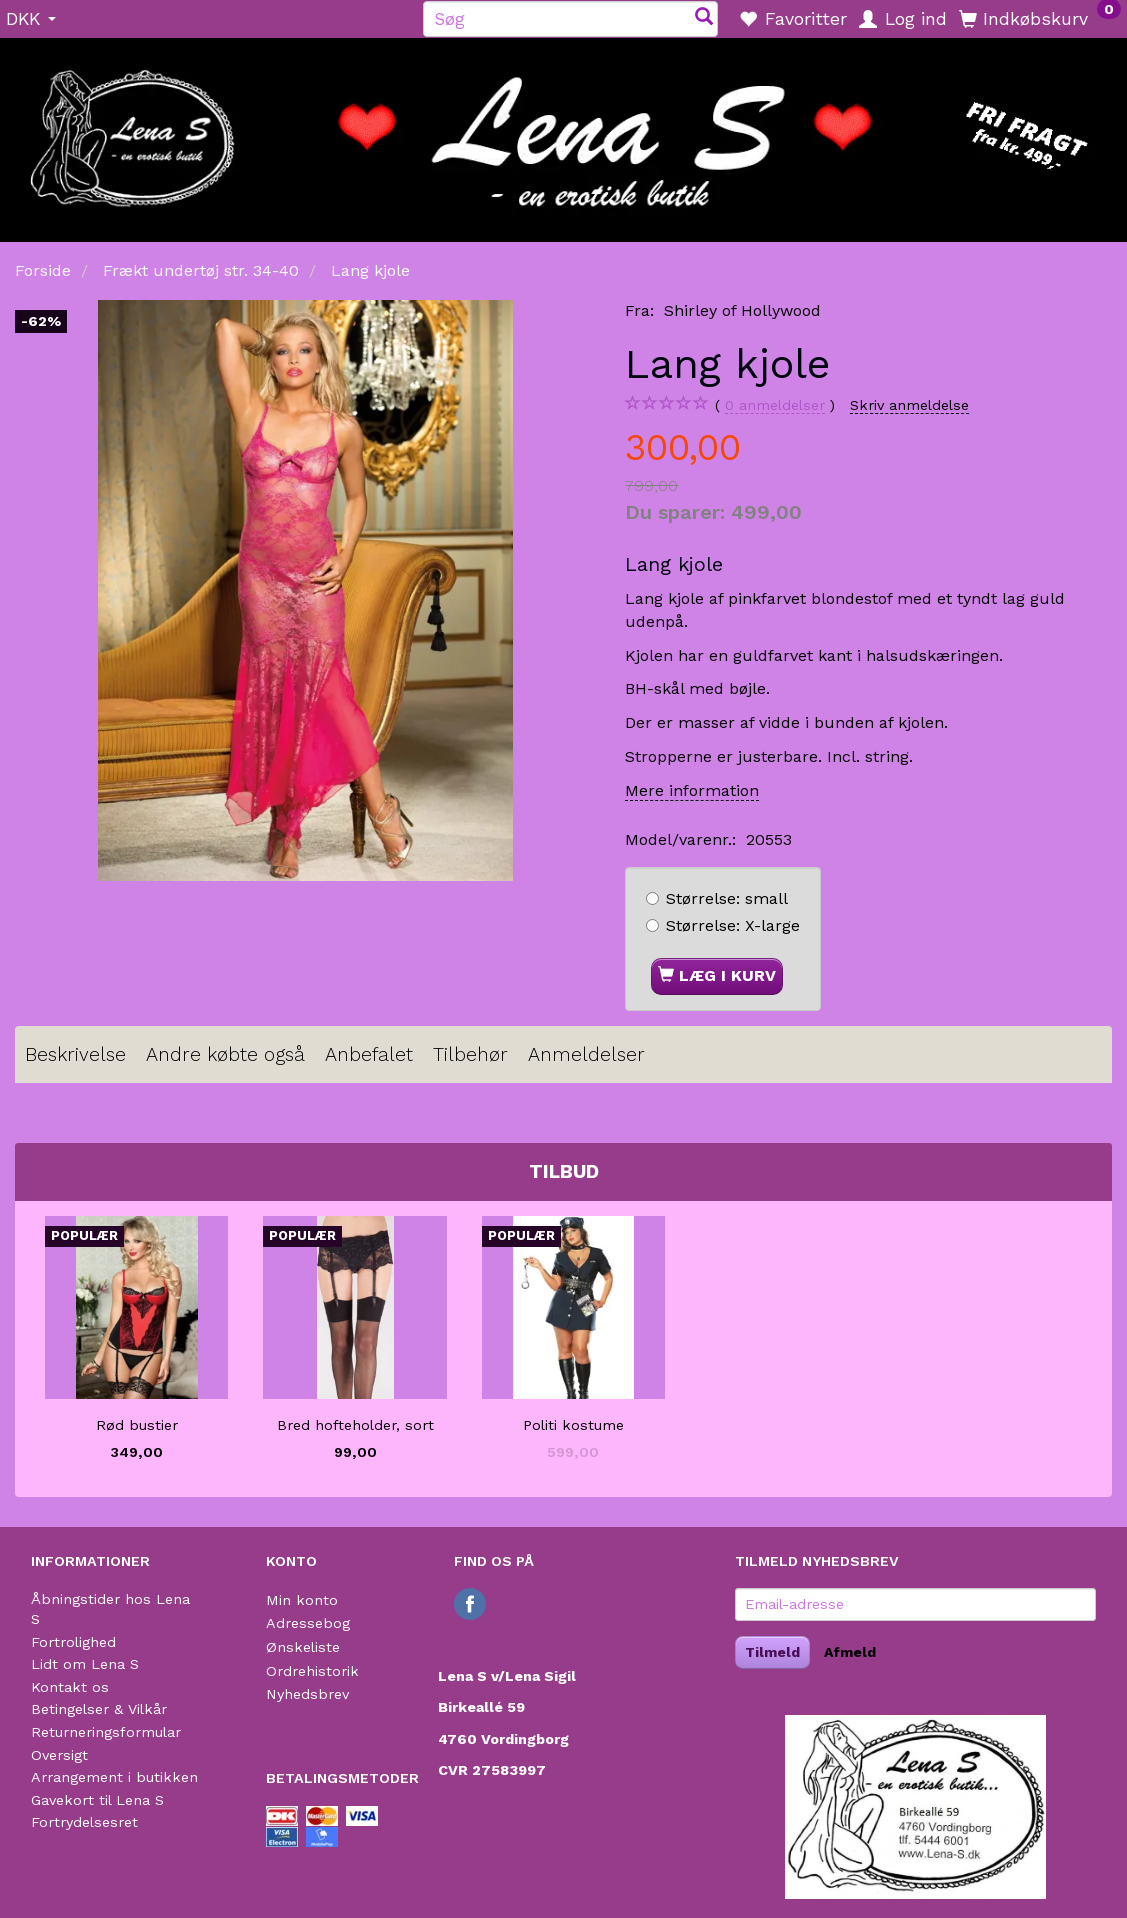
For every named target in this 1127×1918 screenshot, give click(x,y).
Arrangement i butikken (114, 1777)
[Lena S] (563, 133)
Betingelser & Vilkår (99, 1709)
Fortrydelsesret (84, 1822)
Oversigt (59, 1755)
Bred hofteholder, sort (355, 1425)
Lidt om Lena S (85, 1664)
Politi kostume (573, 1425)
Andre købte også (225, 1054)
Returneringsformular (106, 1732)
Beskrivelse (75, 1054)
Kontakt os (70, 1687)
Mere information (692, 790)
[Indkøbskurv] (1040, 18)
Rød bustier (137, 1425)
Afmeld (850, 1652)
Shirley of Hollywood (742, 310)
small (727, 898)
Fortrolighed (73, 1642)
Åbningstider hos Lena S (110, 1609)
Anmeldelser (586, 1054)
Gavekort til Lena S (97, 1800)
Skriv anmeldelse (909, 405)
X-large (733, 925)
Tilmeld (772, 1652)
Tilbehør (470, 1054)
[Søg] (704, 18)
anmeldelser (775, 405)
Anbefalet (369, 1054)
